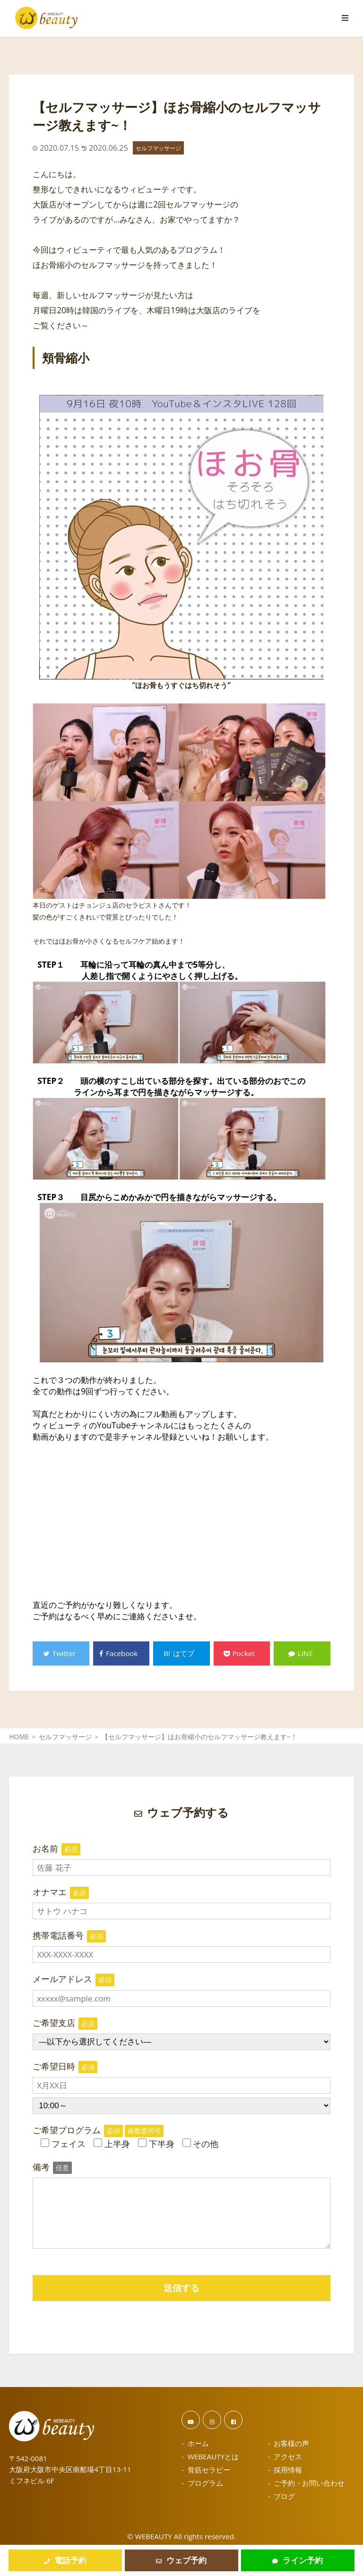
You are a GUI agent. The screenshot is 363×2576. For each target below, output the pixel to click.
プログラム (205, 2483)
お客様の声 (291, 2443)
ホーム (198, 2443)
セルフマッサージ (158, 148)
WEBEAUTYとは (213, 2456)
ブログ (284, 2496)
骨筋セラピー (209, 2469)
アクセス (288, 2456)
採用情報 (288, 2469)
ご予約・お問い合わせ (309, 2483)
